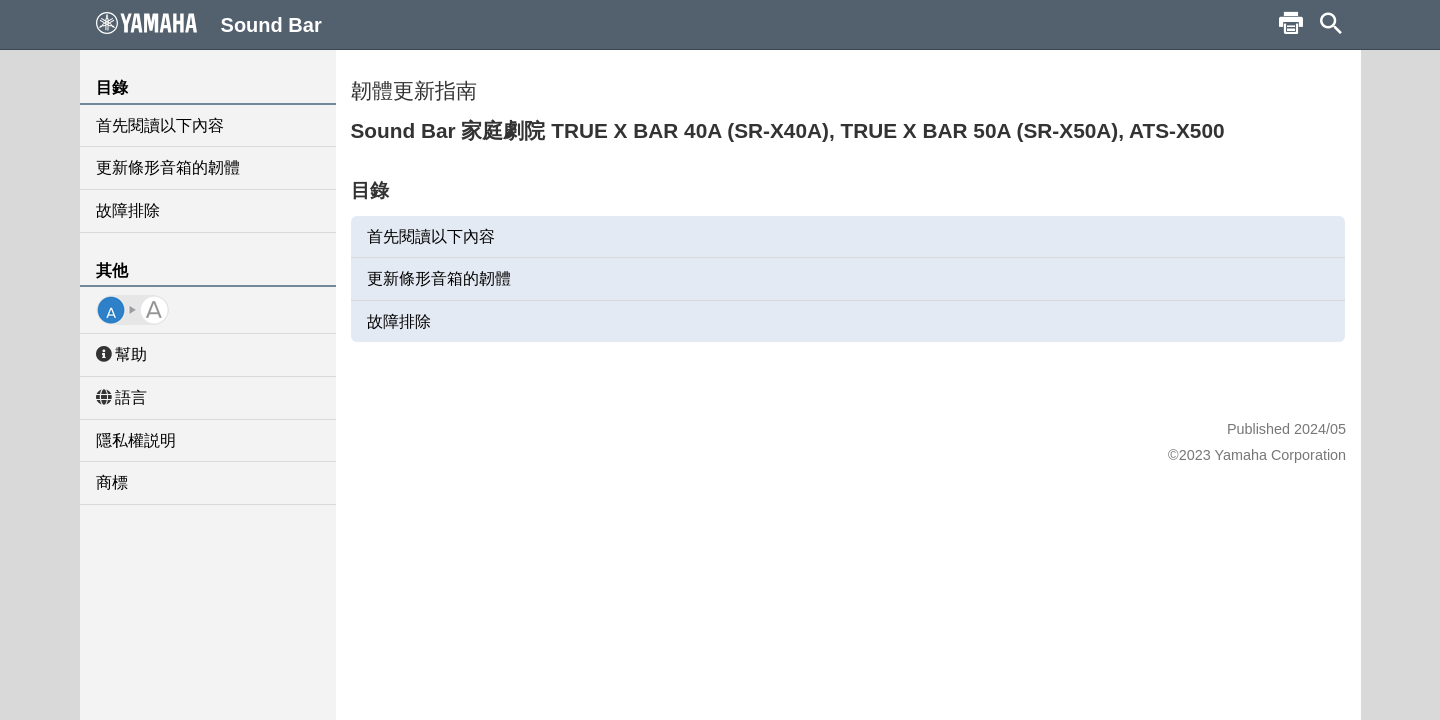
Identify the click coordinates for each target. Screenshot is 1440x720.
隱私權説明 (136, 440)
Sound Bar (209, 24)
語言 (121, 397)
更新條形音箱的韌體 (168, 167)
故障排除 (128, 210)
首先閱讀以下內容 (160, 125)
